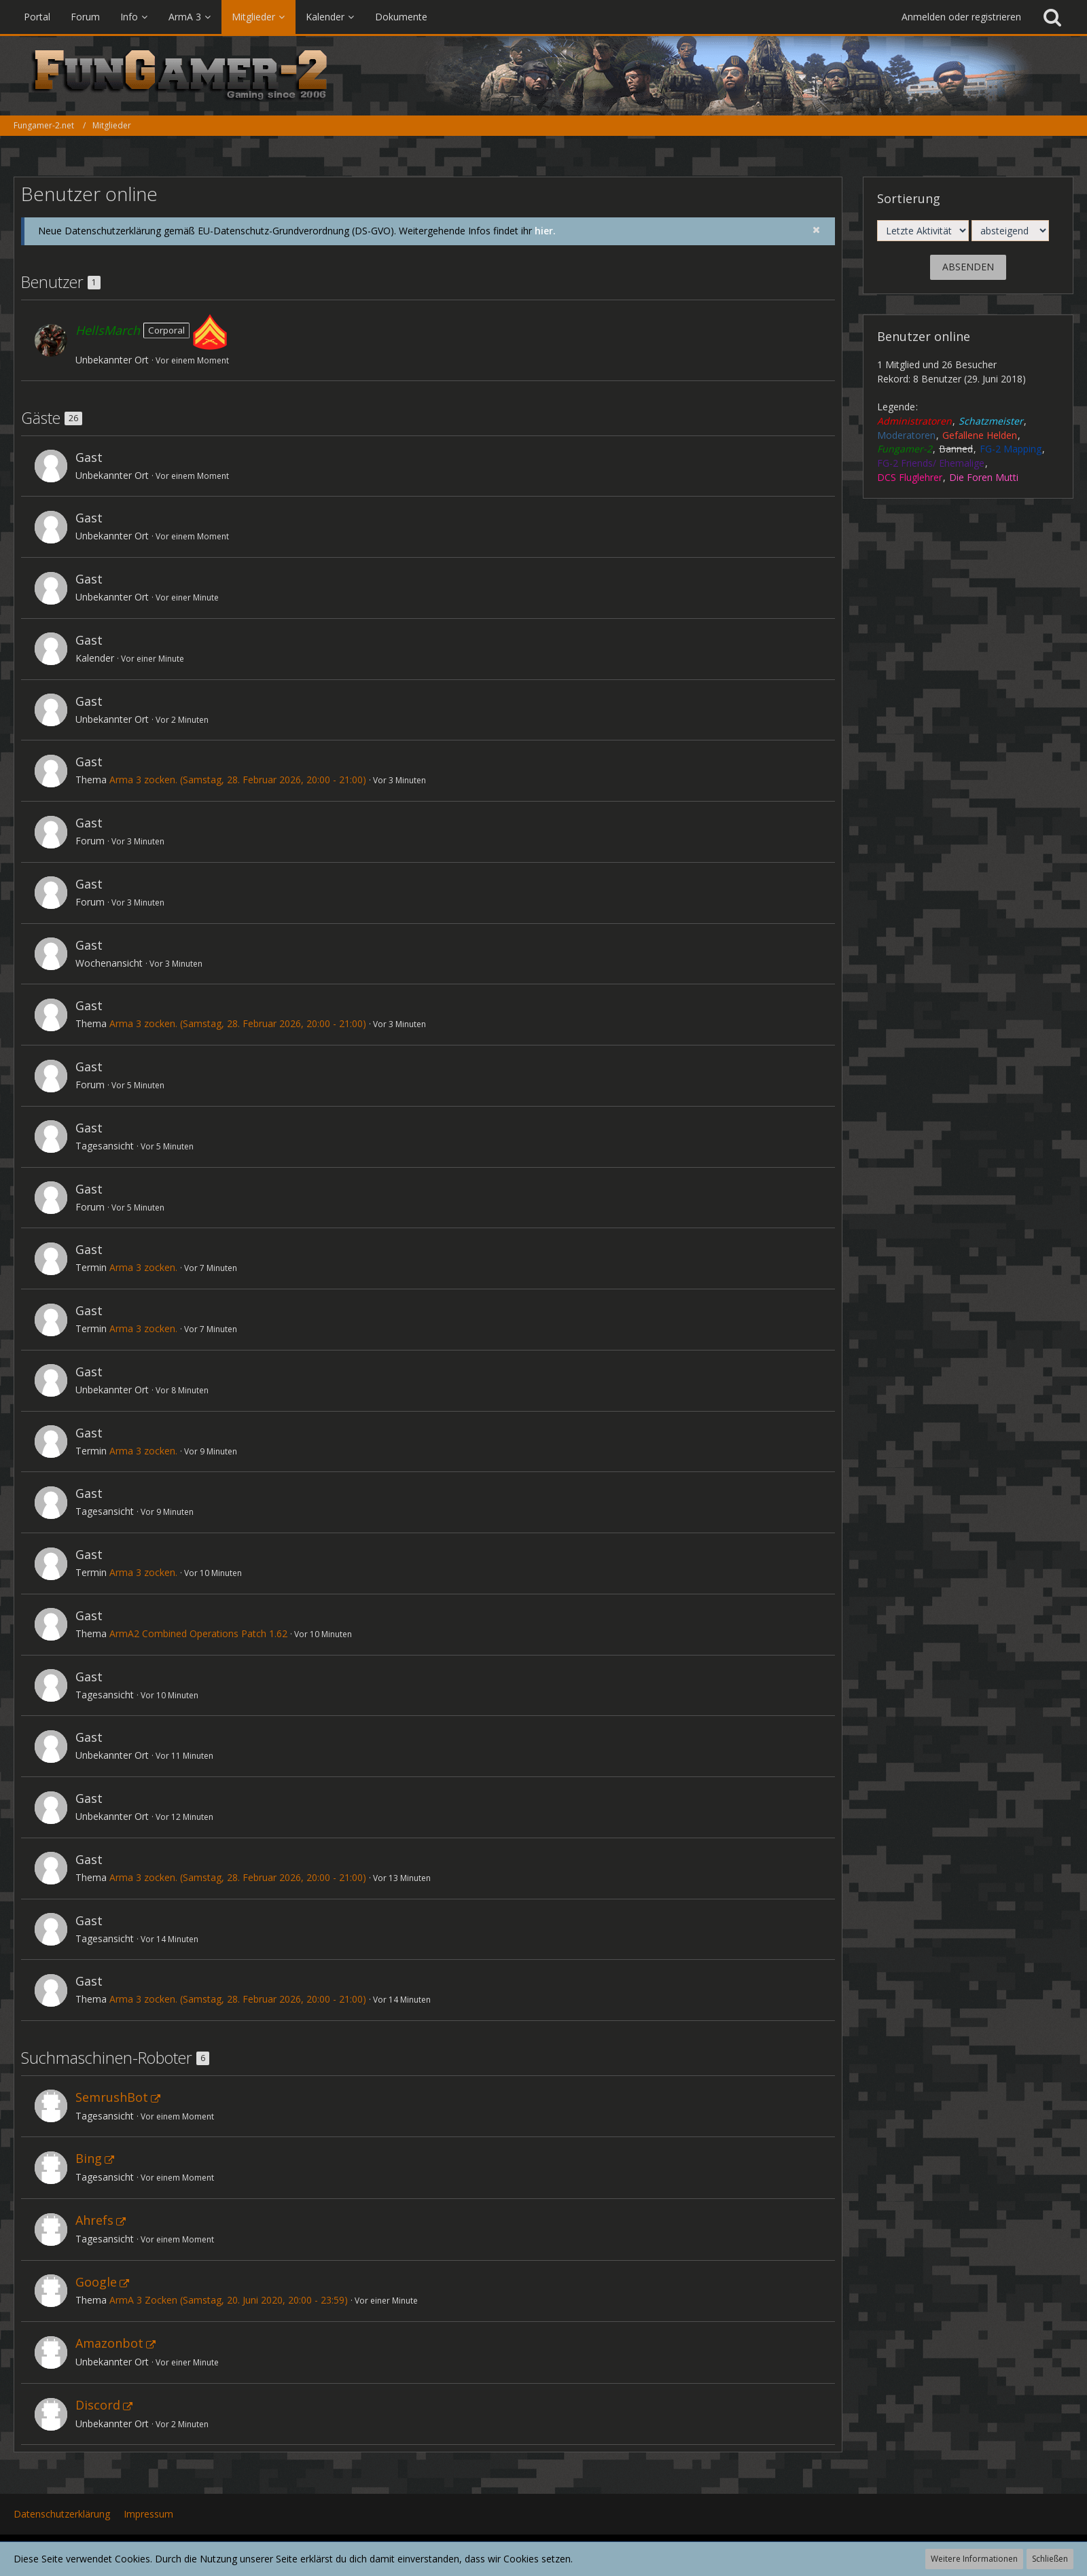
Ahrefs (94, 2220)
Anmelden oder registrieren (961, 16)
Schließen (1050, 2558)
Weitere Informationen (974, 2558)
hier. (545, 230)
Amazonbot (109, 2343)
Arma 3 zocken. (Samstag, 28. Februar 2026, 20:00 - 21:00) (237, 779)
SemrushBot (111, 2097)
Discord (97, 2405)
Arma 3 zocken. (143, 1267)
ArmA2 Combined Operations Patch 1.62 (198, 1633)
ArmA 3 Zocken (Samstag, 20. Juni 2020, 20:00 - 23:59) (228, 2299)
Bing (88, 2158)
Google (96, 2282)
